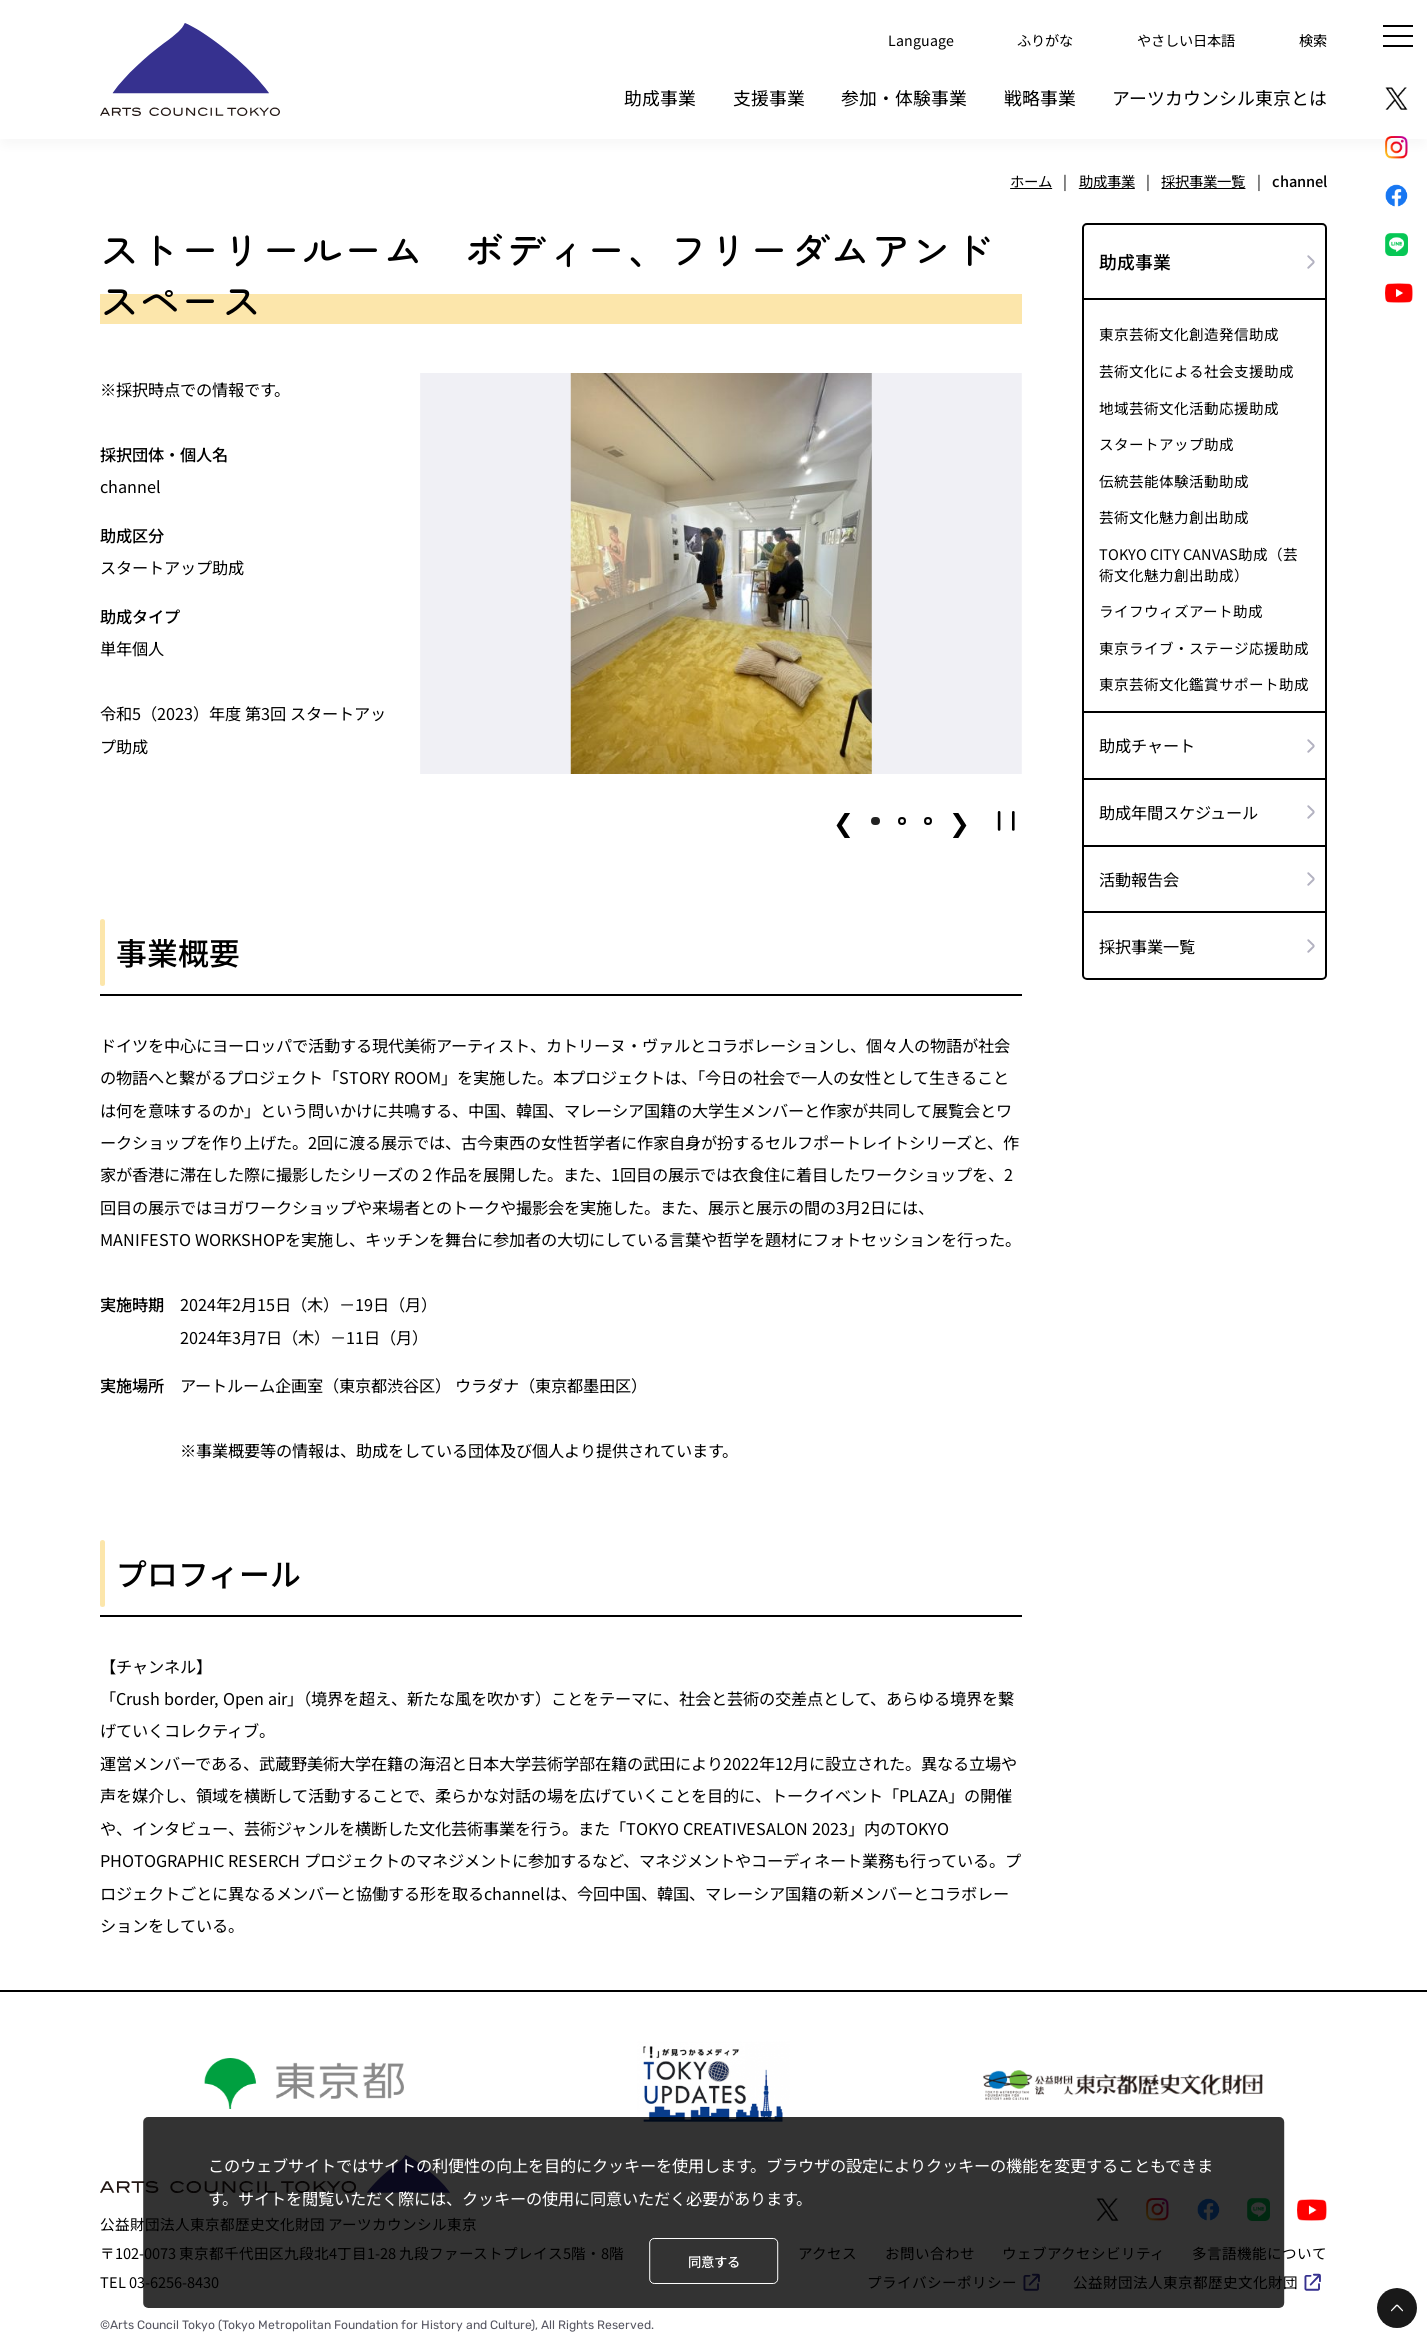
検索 (1312, 39)
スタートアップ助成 (1166, 440)
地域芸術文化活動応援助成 (1189, 404)
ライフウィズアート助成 (1181, 607)
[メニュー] (1398, 36)
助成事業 (660, 94)
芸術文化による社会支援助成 (1196, 367)
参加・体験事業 (904, 94)
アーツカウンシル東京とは (1219, 94)
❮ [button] (843, 817)
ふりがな (1033, 39)
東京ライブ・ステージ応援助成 (1204, 644)
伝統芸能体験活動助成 (1174, 477)
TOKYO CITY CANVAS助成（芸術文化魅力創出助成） (1198, 560)
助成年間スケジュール (1178, 808)
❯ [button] (959, 817)
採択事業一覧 (1147, 942)
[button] (875, 817)
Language (906, 39)
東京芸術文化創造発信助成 (1189, 330)
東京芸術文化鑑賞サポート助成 (1204, 680)
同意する (714, 2261)
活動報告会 (1139, 875)
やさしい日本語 (1180, 39)
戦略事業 (1040, 94)
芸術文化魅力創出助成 (1174, 514)
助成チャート (1147, 741)
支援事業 (769, 94)
